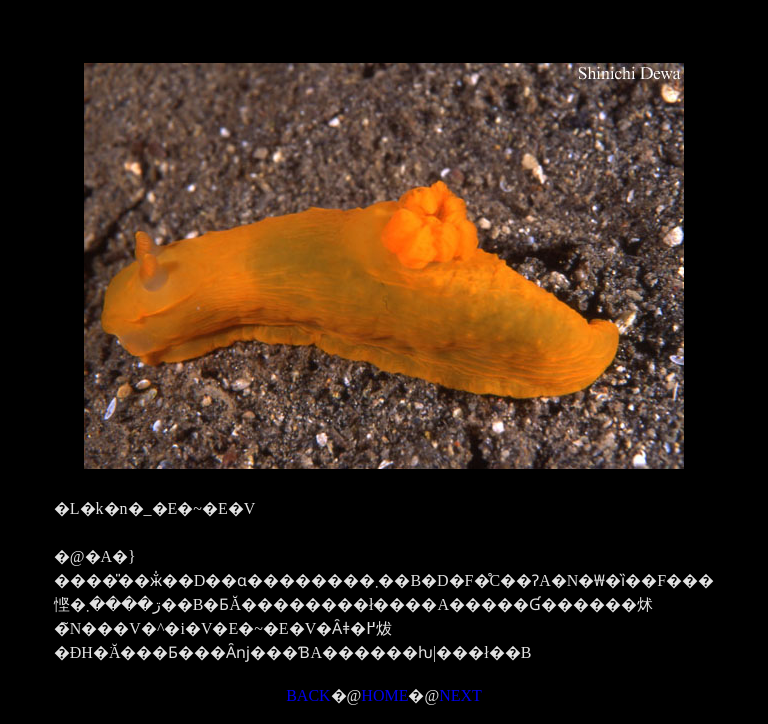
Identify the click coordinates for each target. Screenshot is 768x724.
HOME (384, 695)
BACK (308, 695)
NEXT (460, 695)
